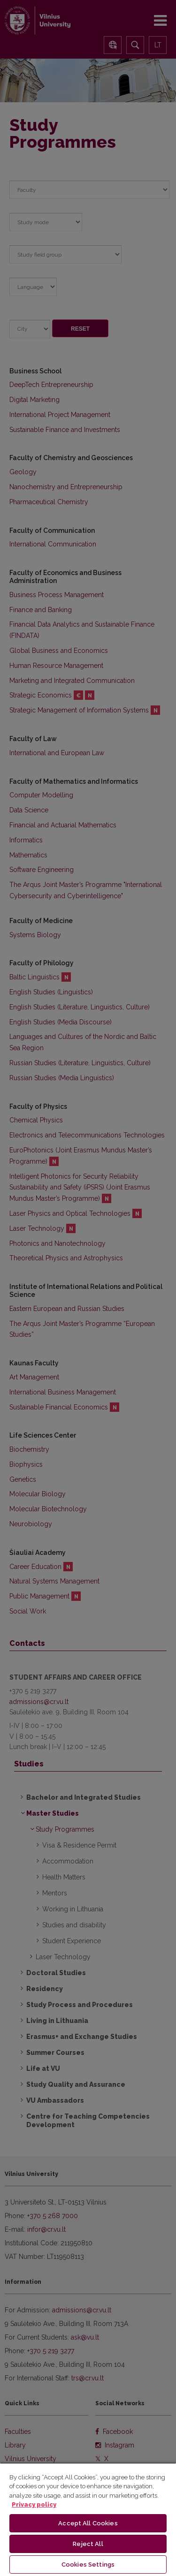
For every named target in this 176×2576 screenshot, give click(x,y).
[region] (88, 2519)
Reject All (88, 2543)
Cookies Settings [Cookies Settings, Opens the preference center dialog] (88, 2564)
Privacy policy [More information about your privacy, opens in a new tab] (34, 2504)
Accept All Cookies (87, 2523)
